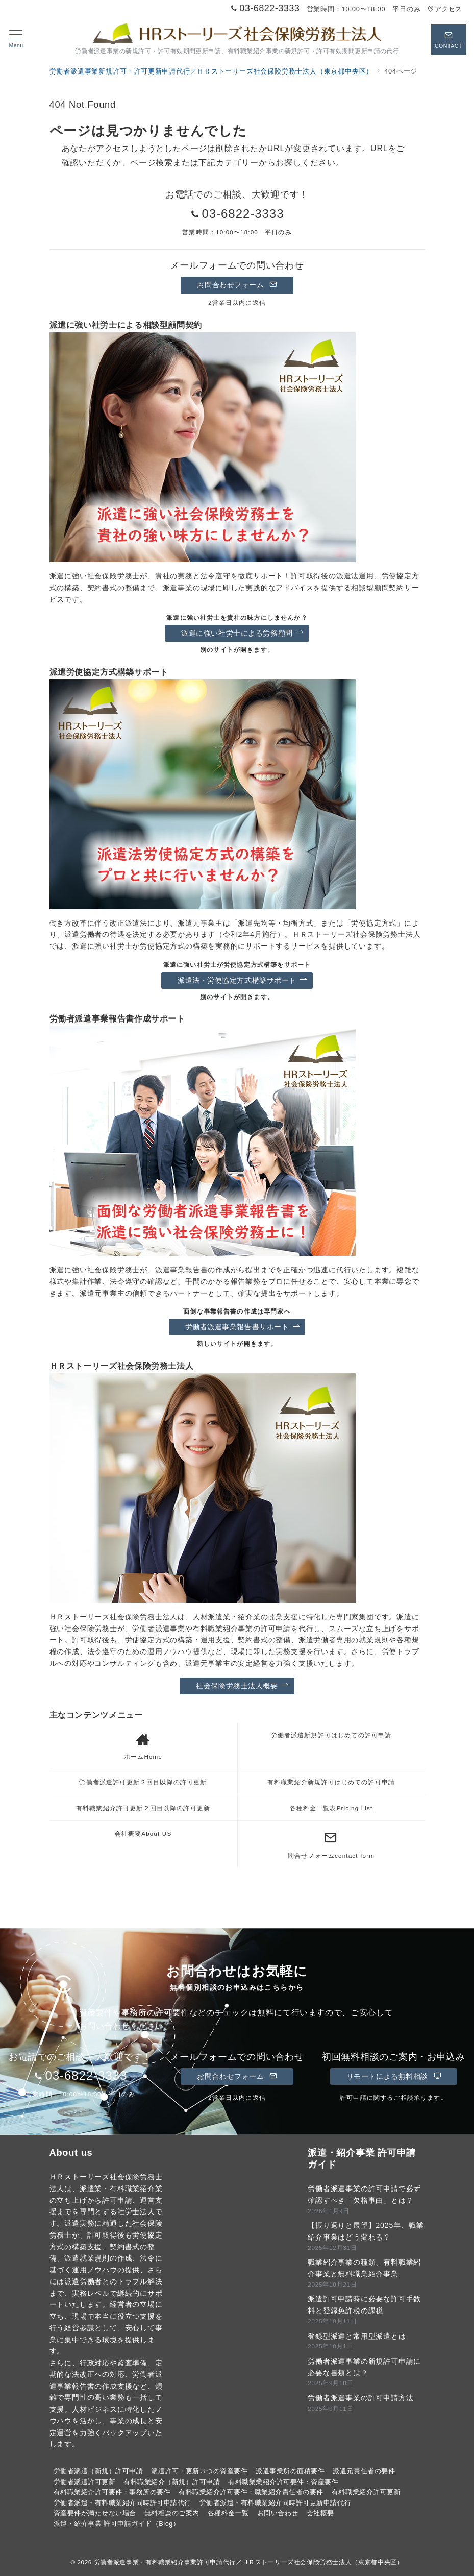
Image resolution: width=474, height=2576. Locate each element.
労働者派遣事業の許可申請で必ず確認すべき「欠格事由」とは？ (364, 2194)
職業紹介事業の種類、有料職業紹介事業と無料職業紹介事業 (364, 2268)
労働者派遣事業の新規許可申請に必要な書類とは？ (364, 2367)
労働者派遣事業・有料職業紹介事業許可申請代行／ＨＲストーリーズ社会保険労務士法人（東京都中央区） (249, 2562)
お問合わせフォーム (237, 285)
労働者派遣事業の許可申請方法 (360, 2398)
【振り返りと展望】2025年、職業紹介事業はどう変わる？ (365, 2231)
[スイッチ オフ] (448, 39)
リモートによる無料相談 (393, 2076)
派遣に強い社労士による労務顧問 (242, 633)
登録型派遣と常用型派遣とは (357, 2336)
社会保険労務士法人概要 (242, 1686)
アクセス (445, 9)
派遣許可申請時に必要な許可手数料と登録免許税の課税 (364, 2305)
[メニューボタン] (16, 39)
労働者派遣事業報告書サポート (243, 1327)
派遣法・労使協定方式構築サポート (243, 980)
